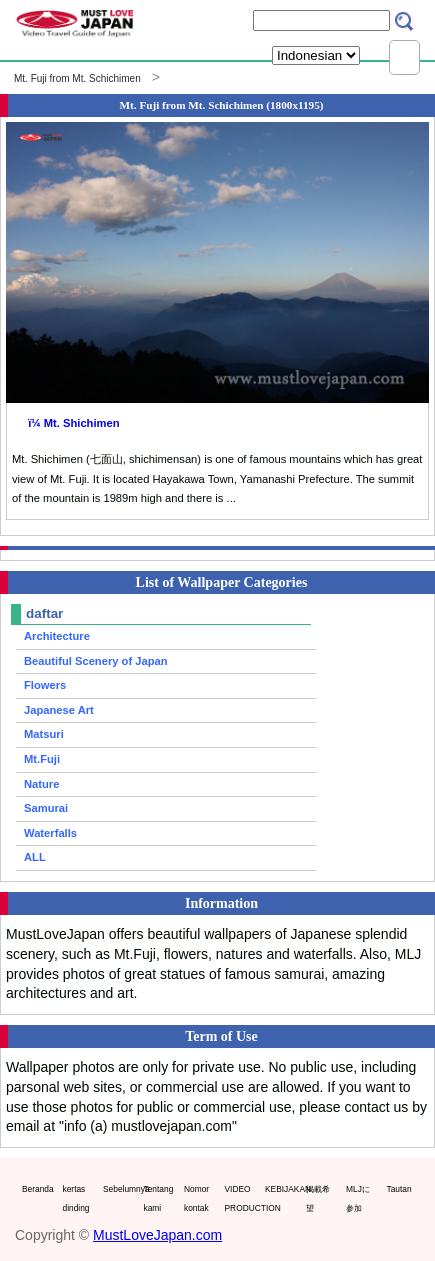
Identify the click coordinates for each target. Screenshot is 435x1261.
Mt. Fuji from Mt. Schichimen (77, 78)
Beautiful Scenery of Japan (96, 661)
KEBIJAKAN (281, 1189)
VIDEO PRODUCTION (241, 1199)
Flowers (45, 685)
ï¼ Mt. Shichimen (73, 423)
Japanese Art (59, 710)
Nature (41, 784)
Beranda (38, 1189)
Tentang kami (159, 1199)
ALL (35, 857)
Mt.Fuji (42, 759)
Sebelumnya (119, 1189)
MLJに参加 (358, 1199)
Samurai (46, 808)
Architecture (57, 636)
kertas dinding (76, 1199)
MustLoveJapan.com (157, 1235)
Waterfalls (50, 833)
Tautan (399, 1189)
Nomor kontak (196, 1199)
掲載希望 (318, 1199)
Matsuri (44, 734)
